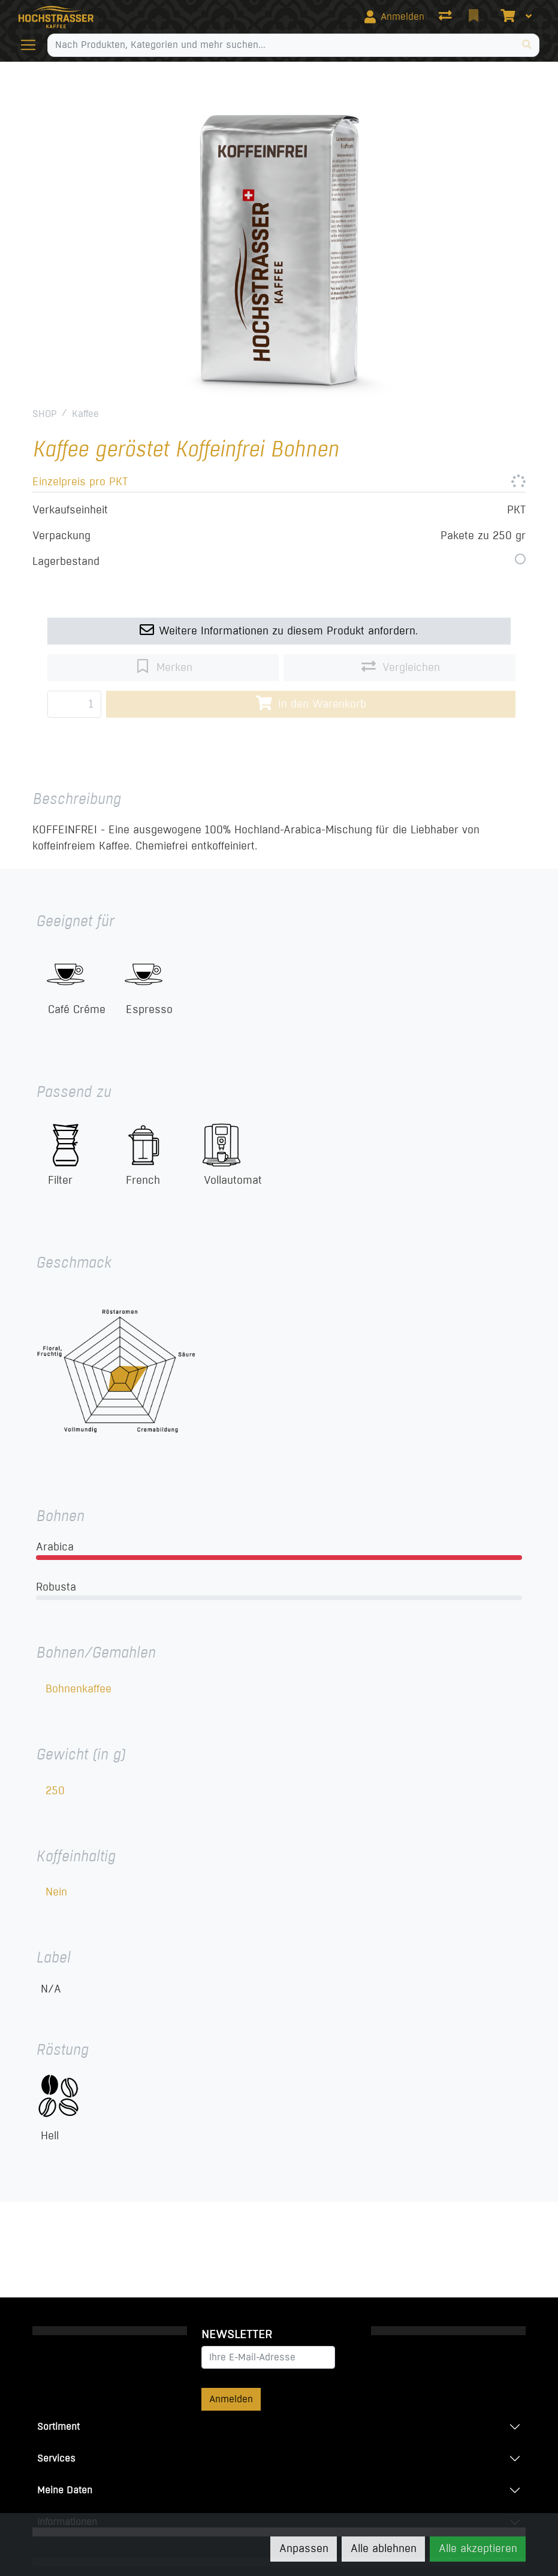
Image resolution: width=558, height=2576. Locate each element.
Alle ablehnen (384, 2548)
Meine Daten (64, 2490)
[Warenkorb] (506, 16)
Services (56, 2458)
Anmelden (231, 2399)
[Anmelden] (394, 17)
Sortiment (58, 2426)
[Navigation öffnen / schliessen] (33, 45)
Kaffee (85, 413)
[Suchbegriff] (281, 45)
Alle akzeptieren (478, 2548)
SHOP (44, 413)
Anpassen (303, 2548)
